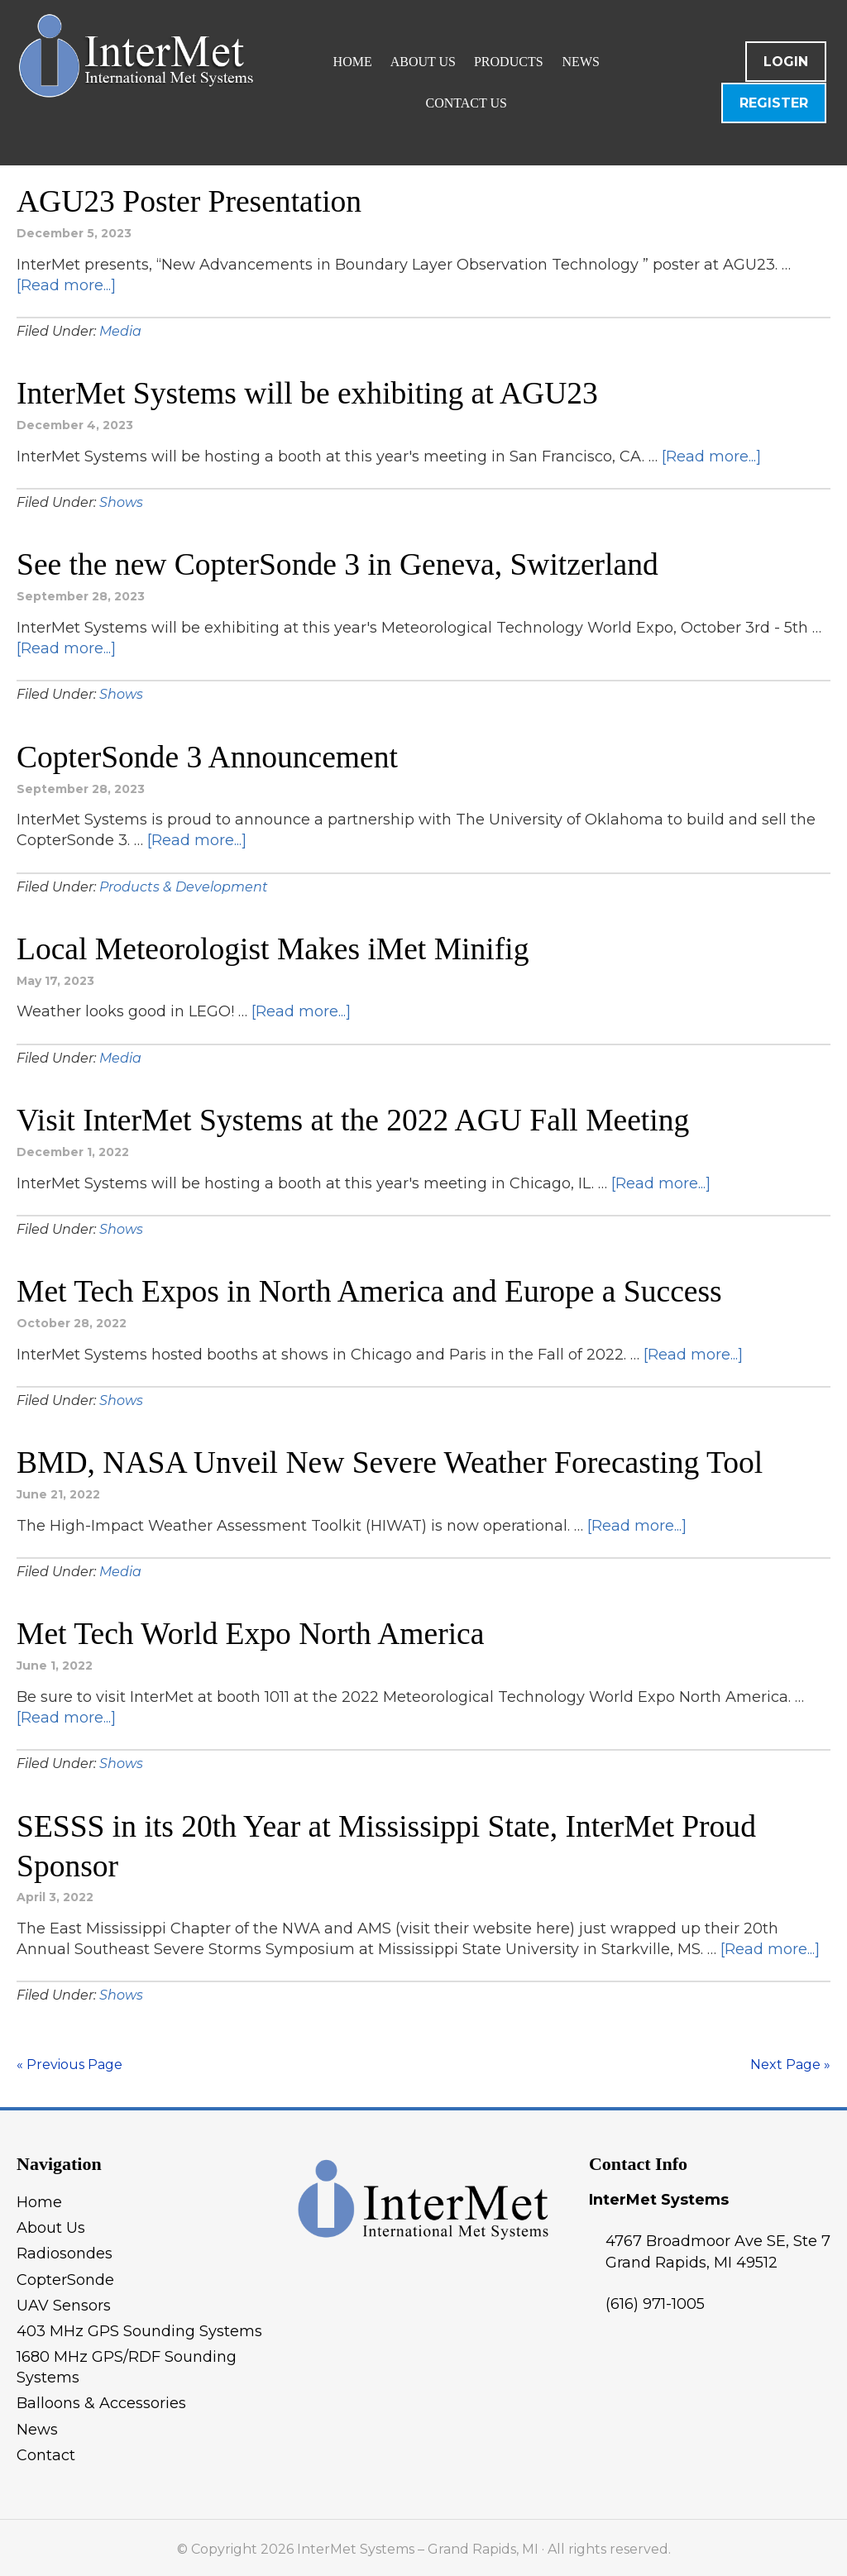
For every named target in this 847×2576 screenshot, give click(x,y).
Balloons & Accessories (101, 2400)
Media (120, 330)
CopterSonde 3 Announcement (209, 755)
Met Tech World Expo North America (253, 1630)
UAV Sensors (64, 2301)
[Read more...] (66, 284)
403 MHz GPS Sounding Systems (139, 2327)
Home (39, 2198)
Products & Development (183, 885)
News (37, 2425)
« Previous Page (69, 2060)
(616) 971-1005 (655, 2300)
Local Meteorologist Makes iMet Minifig (276, 947)
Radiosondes (64, 2250)
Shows (121, 501)
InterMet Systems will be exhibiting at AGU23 (311, 392)
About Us (51, 2224)
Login (785, 61)
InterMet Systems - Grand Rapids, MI (210, 82)
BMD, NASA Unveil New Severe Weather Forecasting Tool (394, 1459)
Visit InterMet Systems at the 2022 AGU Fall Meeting (357, 1118)
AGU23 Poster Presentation (191, 201)
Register (773, 103)
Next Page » (790, 2060)
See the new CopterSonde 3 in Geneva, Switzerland (341, 564)
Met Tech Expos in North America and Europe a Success (373, 1289)
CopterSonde (65, 2276)
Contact (46, 2451)
